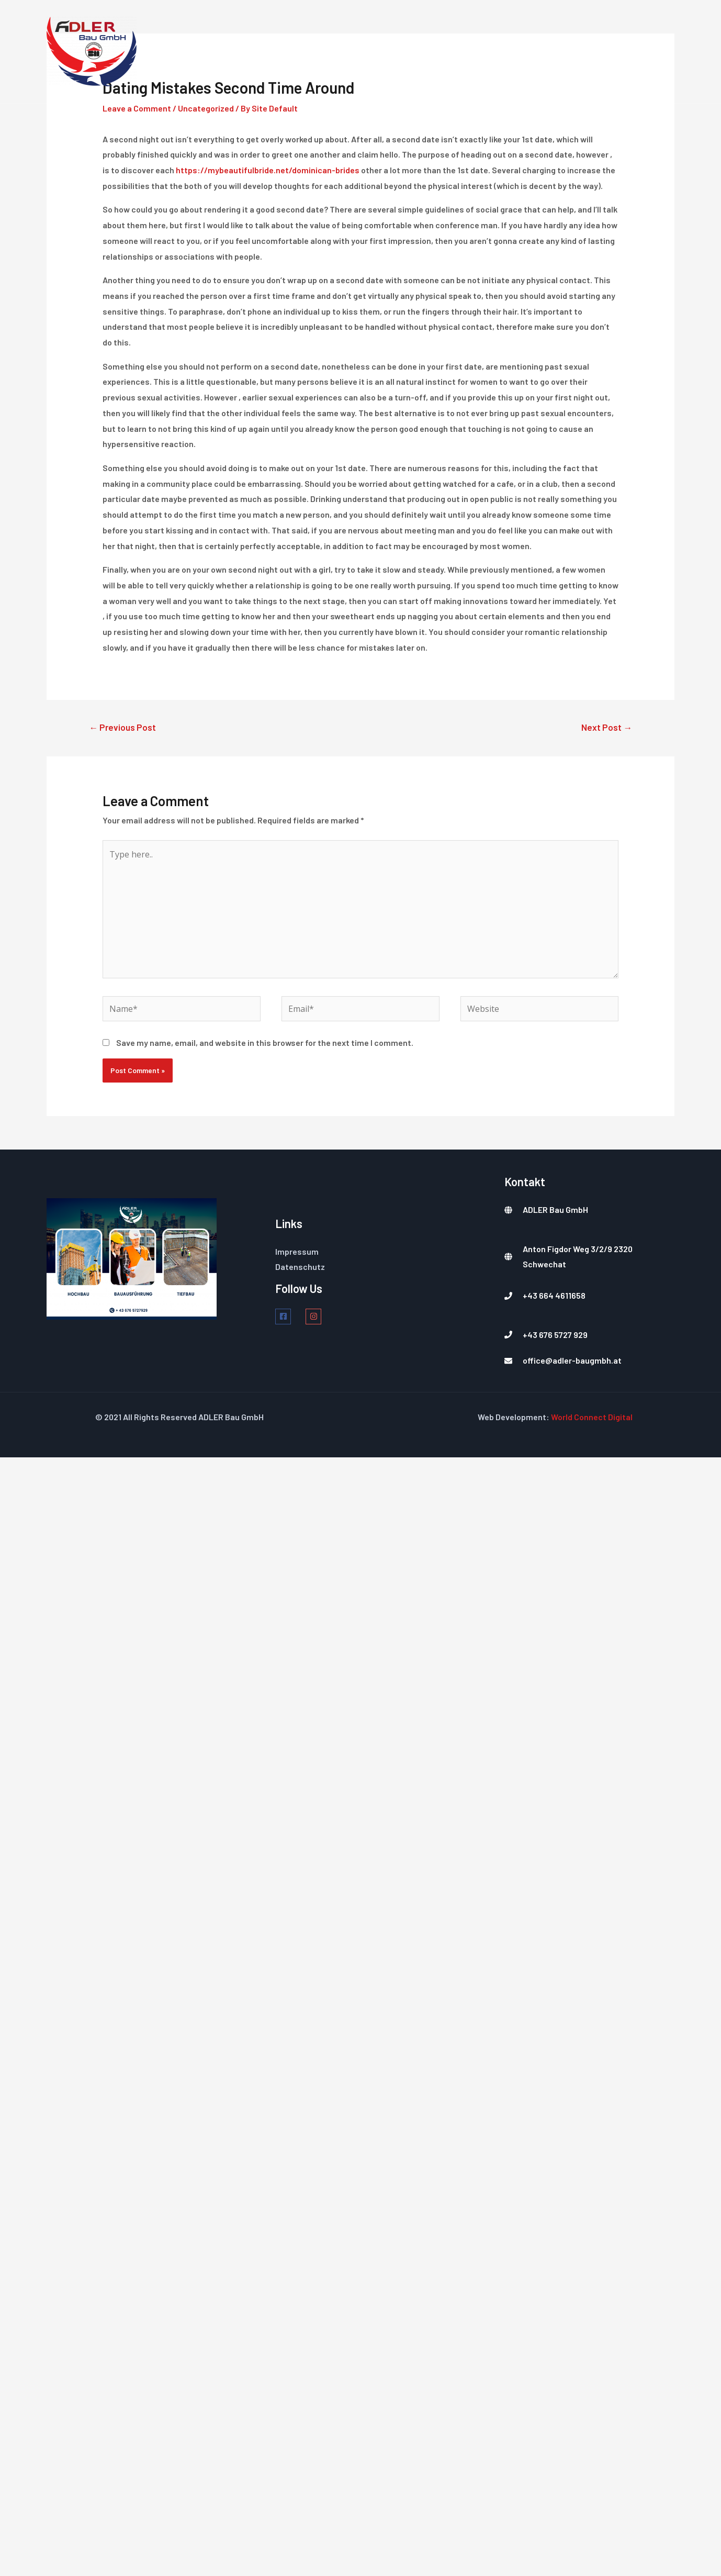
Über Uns (510, 51)
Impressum (297, 1251)
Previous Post (122, 727)
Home (357, 51)
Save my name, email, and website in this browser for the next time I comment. (264, 1042)
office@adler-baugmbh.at (572, 1361)
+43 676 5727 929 (555, 1335)
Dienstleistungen (430, 51)
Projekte (571, 51)
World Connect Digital (592, 1417)
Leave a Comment (137, 108)
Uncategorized (206, 108)
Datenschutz (300, 1267)
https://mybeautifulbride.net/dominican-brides (267, 170)
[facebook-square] (289, 1316)
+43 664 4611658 (554, 1296)
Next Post (606, 727)
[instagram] (319, 1316)
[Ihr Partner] (92, 50)
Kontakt (630, 51)
